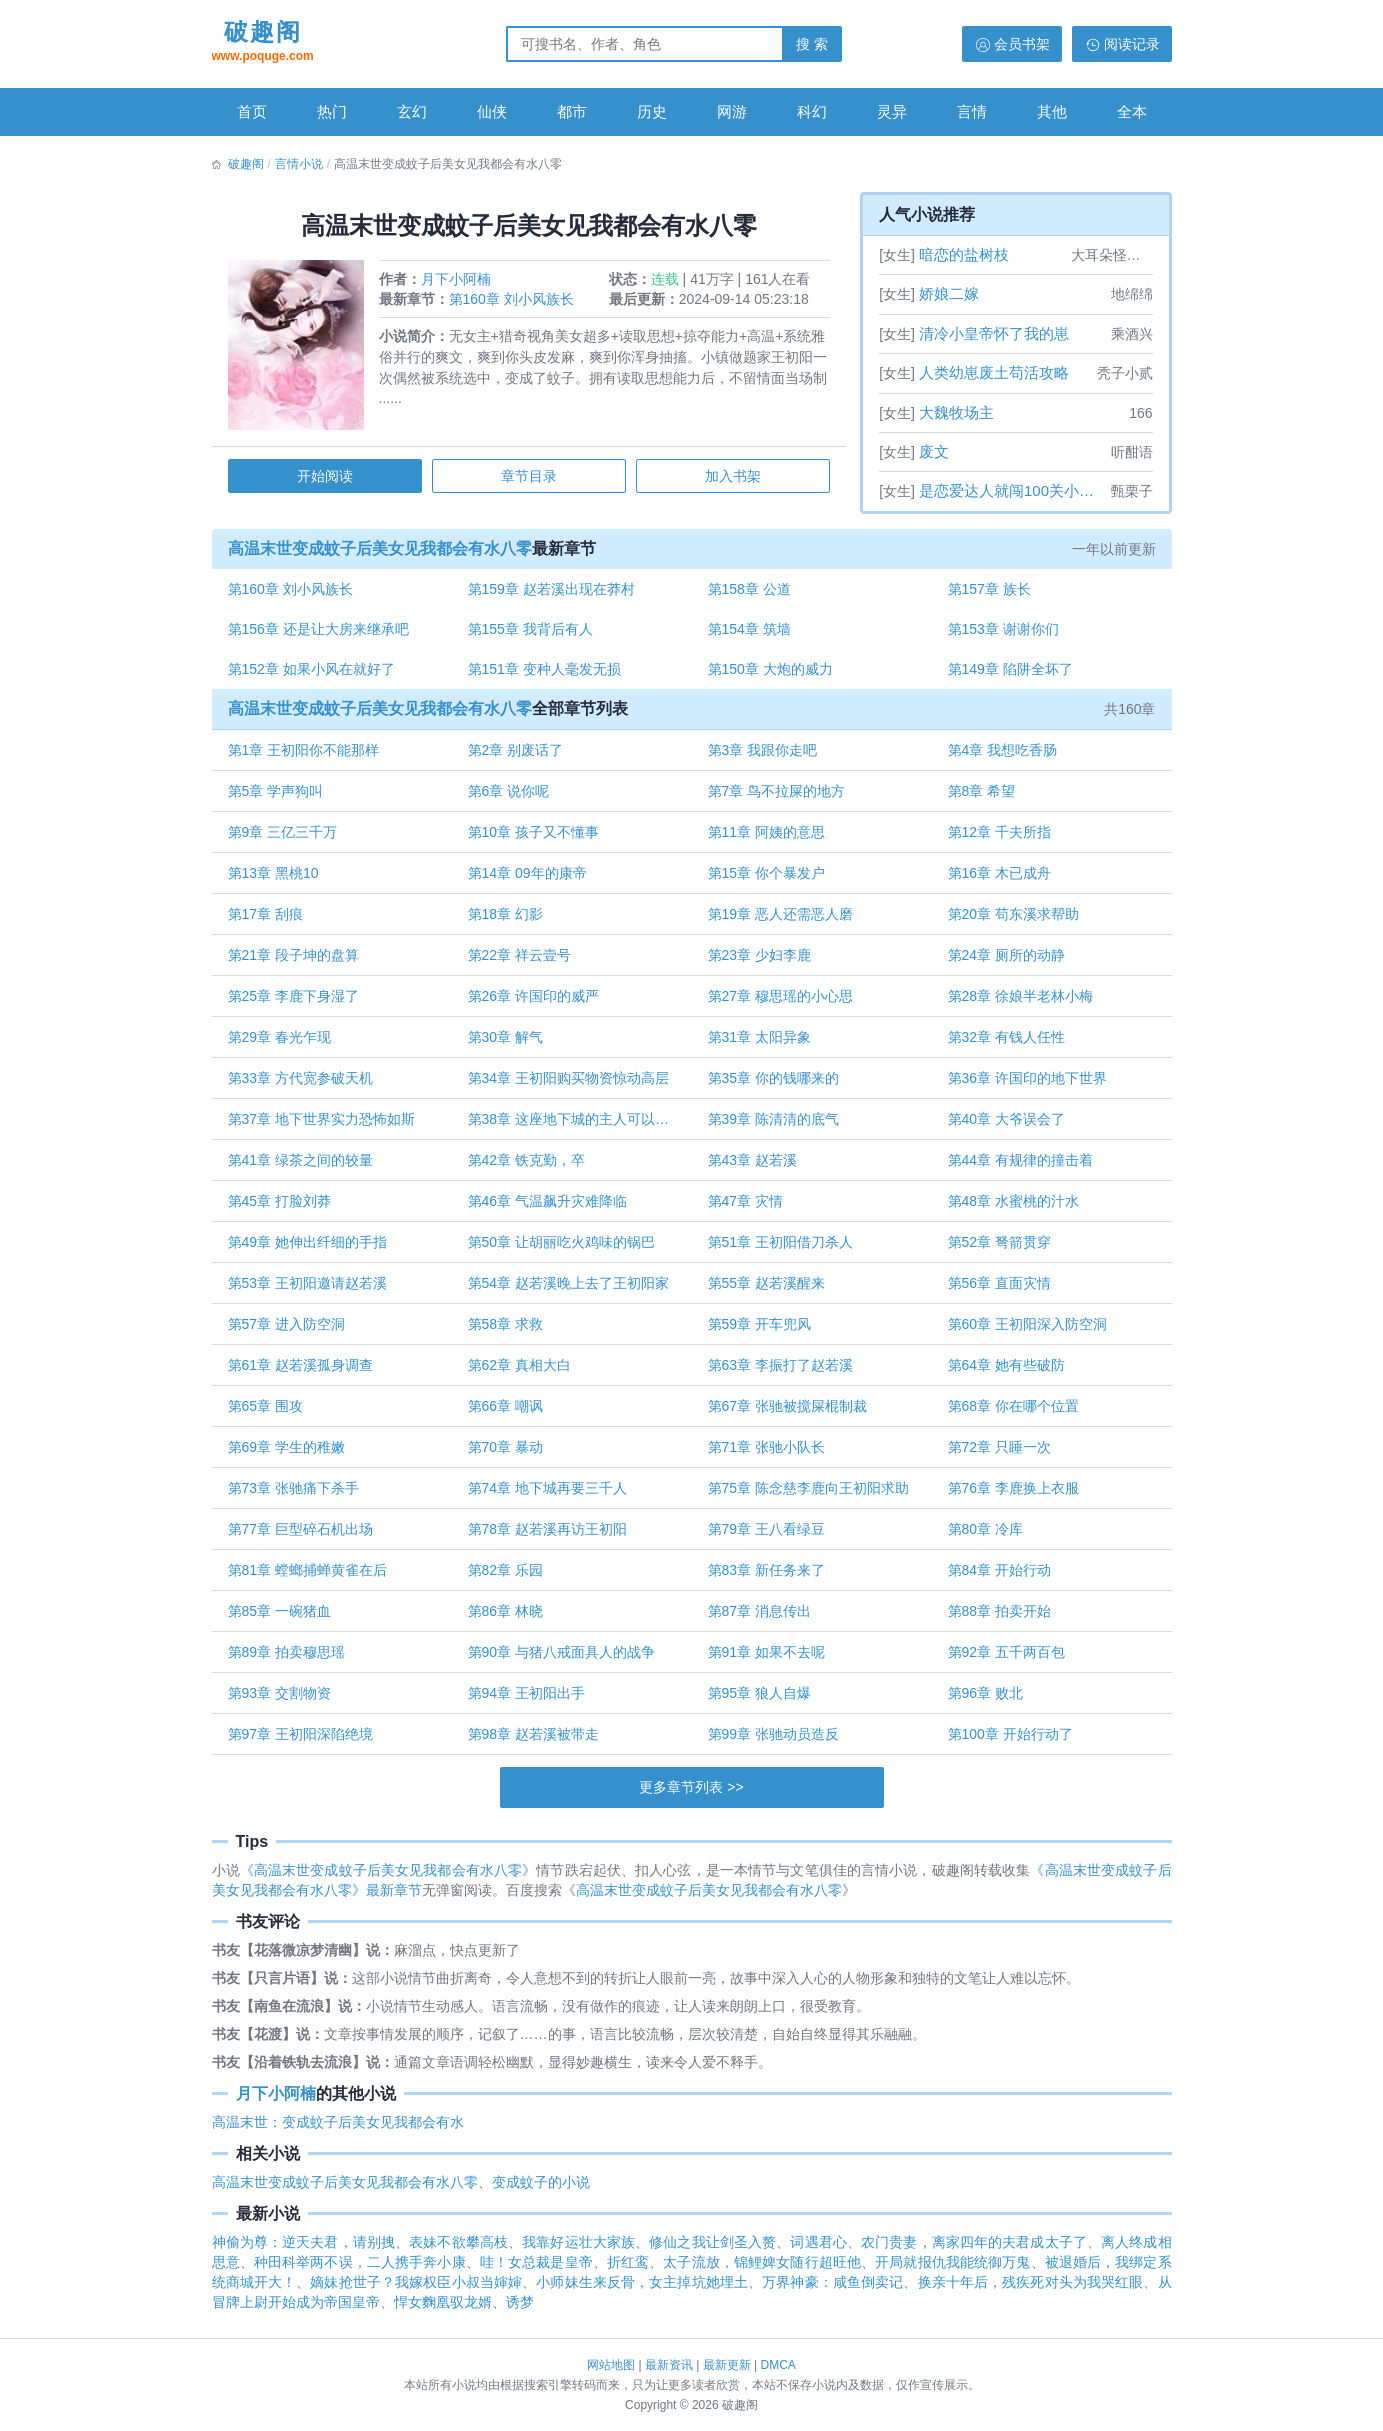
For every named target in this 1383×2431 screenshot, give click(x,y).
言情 (972, 111)
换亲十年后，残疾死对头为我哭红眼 (1031, 2292)
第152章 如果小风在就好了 (314, 675)
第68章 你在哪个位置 (1011, 1413)
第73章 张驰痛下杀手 (296, 1495)
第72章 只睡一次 (997, 1454)
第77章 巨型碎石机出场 (303, 1536)
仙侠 (492, 111)
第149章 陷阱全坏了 (1008, 675)
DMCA (778, 2365)
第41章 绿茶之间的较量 (303, 1167)
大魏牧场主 (956, 412)
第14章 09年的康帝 (528, 880)
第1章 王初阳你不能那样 (307, 757)
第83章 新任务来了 (766, 1577)
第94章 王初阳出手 (527, 1700)
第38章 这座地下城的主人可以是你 (576, 1126)
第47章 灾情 (745, 1208)
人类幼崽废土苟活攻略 (994, 372)
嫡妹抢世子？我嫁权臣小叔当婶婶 (416, 2292)
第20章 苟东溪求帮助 (1011, 921)
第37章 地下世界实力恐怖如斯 (324, 1126)
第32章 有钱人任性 (1004, 1044)
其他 (1052, 111)
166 (1140, 413)
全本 (1132, 111)
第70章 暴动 (506, 1454)
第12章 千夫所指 (997, 839)
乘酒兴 (1132, 334)
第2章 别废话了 (517, 757)
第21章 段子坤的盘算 (296, 962)
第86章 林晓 (506, 1618)
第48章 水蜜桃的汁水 (1011, 1208)
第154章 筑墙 (749, 634)
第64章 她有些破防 (1004, 1372)
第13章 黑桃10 (276, 880)
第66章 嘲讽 (506, 1413)
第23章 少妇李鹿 (759, 962)
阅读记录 (1132, 44)
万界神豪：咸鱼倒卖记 (832, 2292)
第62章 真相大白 (520, 1372)
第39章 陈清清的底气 (773, 1126)
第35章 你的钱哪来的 (773, 1085)
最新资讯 (669, 2365)
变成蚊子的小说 (541, 2192)
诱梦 (520, 2312)
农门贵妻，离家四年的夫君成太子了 (974, 2252)
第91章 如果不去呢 (766, 1659)
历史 (652, 111)
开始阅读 (327, 479)
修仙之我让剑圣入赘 (712, 2252)
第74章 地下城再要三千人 (548, 1495)
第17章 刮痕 (268, 921)
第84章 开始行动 (997, 1577)
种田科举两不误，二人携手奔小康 (360, 2272)
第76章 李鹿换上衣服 (1011, 1495)
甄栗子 (1132, 491)
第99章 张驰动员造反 (773, 1741)
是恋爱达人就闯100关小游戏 (1012, 490)
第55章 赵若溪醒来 (766, 1290)
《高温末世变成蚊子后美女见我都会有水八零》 (388, 1880)
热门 (332, 111)
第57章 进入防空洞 (289, 1331)
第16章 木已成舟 (997, 880)
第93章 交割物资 (282, 1700)
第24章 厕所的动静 (1004, 962)
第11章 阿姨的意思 (766, 839)
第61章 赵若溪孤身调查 (303, 1372)
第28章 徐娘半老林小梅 (1018, 1003)
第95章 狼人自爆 (759, 1700)
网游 (732, 111)
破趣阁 (263, 43)
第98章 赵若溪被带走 (534, 1741)
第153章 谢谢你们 (1001, 634)
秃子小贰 (1125, 373)
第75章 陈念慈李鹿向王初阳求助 (808, 1495)
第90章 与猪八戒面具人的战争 (562, 1659)
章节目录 (529, 479)
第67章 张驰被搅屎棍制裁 (787, 1413)
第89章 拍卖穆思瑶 (289, 1659)
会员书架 (1022, 44)
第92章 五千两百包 (1004, 1659)
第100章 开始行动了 (1008, 1741)
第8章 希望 (980, 798)
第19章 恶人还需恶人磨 (780, 921)
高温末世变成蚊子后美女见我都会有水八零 (383, 551)
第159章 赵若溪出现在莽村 (552, 593)
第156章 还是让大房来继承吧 (321, 634)
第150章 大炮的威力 (770, 675)
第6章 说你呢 (510, 798)
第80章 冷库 (983, 1536)
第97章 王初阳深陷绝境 (303, 1741)
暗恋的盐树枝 (964, 254)
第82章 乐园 (506, 1577)
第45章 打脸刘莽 (282, 1208)
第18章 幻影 (506, 921)
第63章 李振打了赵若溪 (780, 1372)
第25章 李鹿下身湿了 (296, 1003)
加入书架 (731, 479)
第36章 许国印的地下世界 (1025, 1085)
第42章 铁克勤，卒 (527, 1167)
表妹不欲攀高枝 (458, 2252)
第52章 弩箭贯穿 (997, 1249)
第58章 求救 (506, 1331)
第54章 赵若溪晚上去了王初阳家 (569, 1290)
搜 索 (812, 44)
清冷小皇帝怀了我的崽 (994, 333)
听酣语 (1132, 452)
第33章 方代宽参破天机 (303, 1085)
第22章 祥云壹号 (520, 962)
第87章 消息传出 (759, 1618)
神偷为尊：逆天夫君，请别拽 (304, 2252)
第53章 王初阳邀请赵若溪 (310, 1290)
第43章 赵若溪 (752, 1167)
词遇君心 (818, 2252)
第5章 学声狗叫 (279, 798)
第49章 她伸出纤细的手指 (310, 1249)
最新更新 (727, 2365)
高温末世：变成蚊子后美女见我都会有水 (338, 2132)
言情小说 (299, 164)
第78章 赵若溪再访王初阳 (548, 1536)
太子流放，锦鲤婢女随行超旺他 (762, 2272)
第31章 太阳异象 (759, 1044)
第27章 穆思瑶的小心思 (780, 1003)
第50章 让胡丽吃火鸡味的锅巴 (562, 1249)
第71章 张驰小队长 (766, 1454)
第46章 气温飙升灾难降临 (548, 1208)
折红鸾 (628, 2272)
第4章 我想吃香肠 (1001, 757)
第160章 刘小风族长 (514, 302)
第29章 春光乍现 (282, 1044)
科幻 (812, 111)
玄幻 (412, 111)
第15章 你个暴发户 (766, 880)
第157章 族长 (987, 593)
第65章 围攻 (268, 1413)
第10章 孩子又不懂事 (534, 839)
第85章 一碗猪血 (282, 1618)
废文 (934, 451)
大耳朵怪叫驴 (1112, 255)
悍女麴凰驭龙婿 (443, 2312)
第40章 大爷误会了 (1004, 1126)
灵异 (892, 111)
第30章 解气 (506, 1044)
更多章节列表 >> (691, 1794)
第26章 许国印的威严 (534, 1003)
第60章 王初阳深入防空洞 (1025, 1331)
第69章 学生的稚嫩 (289, 1454)
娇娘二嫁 (949, 293)
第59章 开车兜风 (759, 1331)
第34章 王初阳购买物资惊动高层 (569, 1085)
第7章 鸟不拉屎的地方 (777, 798)
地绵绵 (1132, 294)
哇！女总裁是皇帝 (536, 2272)
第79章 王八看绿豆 (766, 1536)
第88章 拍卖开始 (997, 1618)
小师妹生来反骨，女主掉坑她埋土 (642, 2292)
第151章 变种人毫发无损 (545, 675)
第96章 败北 (983, 1700)
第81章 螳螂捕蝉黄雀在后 (310, 1577)
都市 (572, 111)
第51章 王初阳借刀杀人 (780, 1249)
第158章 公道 (749, 593)
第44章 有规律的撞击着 (1018, 1167)
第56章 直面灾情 (997, 1290)
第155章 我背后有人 (531, 634)
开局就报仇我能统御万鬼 (952, 2272)
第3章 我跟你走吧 (763, 757)
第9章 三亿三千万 (286, 839)
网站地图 (611, 2365)
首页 (252, 111)
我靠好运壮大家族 (578, 2252)
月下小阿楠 (459, 282)
